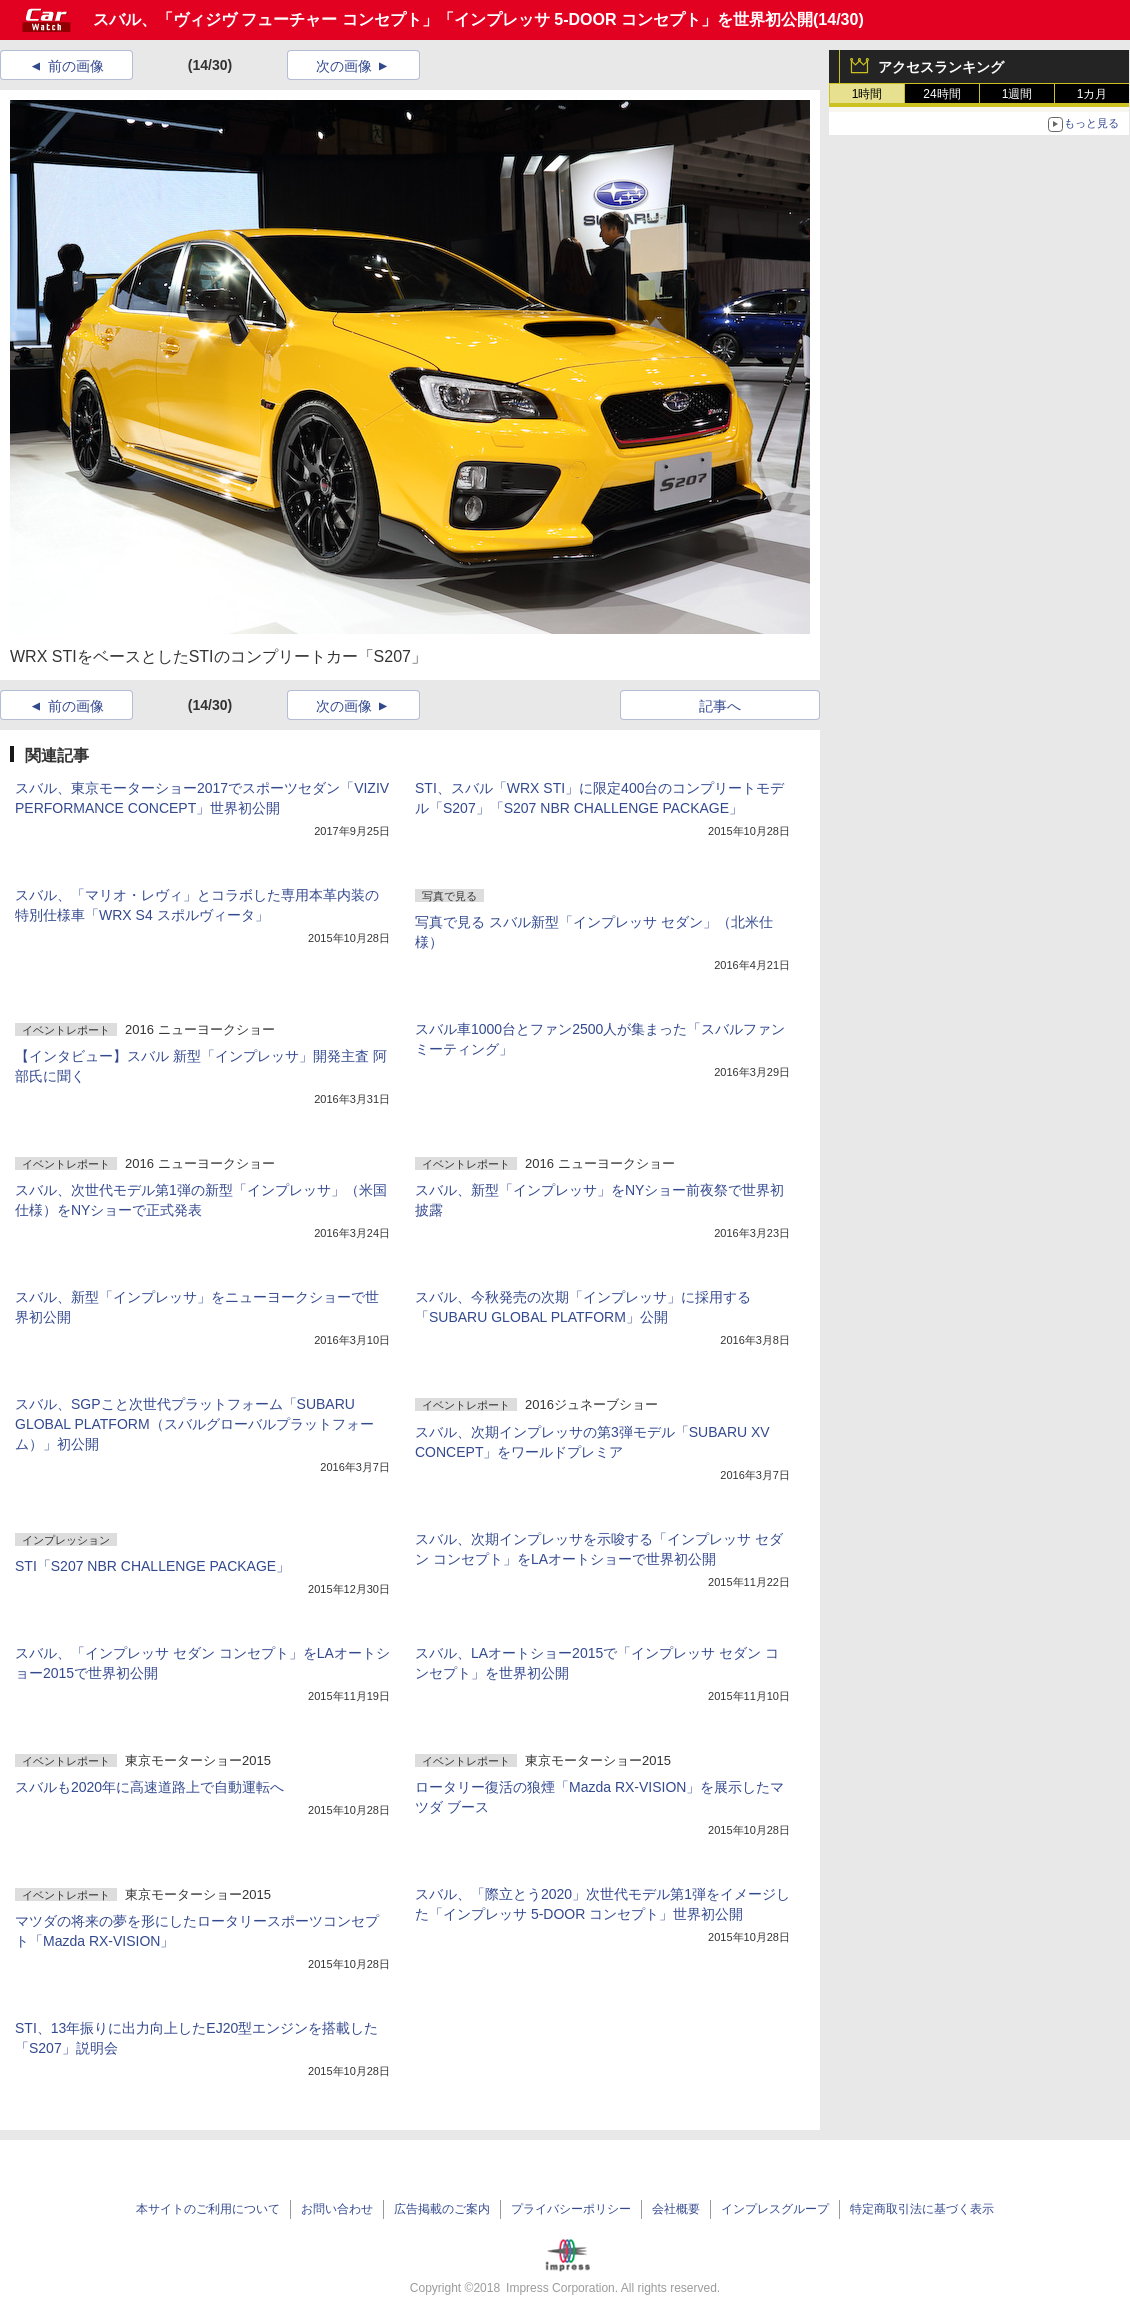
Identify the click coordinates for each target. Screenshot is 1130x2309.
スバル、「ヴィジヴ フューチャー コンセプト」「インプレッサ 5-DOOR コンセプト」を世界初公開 (453, 19)
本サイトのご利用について (208, 2209)
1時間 (867, 94)
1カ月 (1092, 94)
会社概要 (676, 2209)
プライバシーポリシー (571, 2209)
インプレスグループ (775, 2209)
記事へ (720, 706)
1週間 (1017, 94)
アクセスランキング (941, 67)
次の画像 (344, 66)
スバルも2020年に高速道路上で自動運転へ (149, 1787)
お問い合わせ (337, 2209)
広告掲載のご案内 (442, 2209)
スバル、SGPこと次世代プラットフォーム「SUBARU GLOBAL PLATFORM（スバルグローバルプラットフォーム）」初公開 (194, 1424)
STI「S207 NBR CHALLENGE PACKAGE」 (152, 1566)
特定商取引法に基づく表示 (922, 2209)
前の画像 (76, 66)
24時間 (941, 94)
